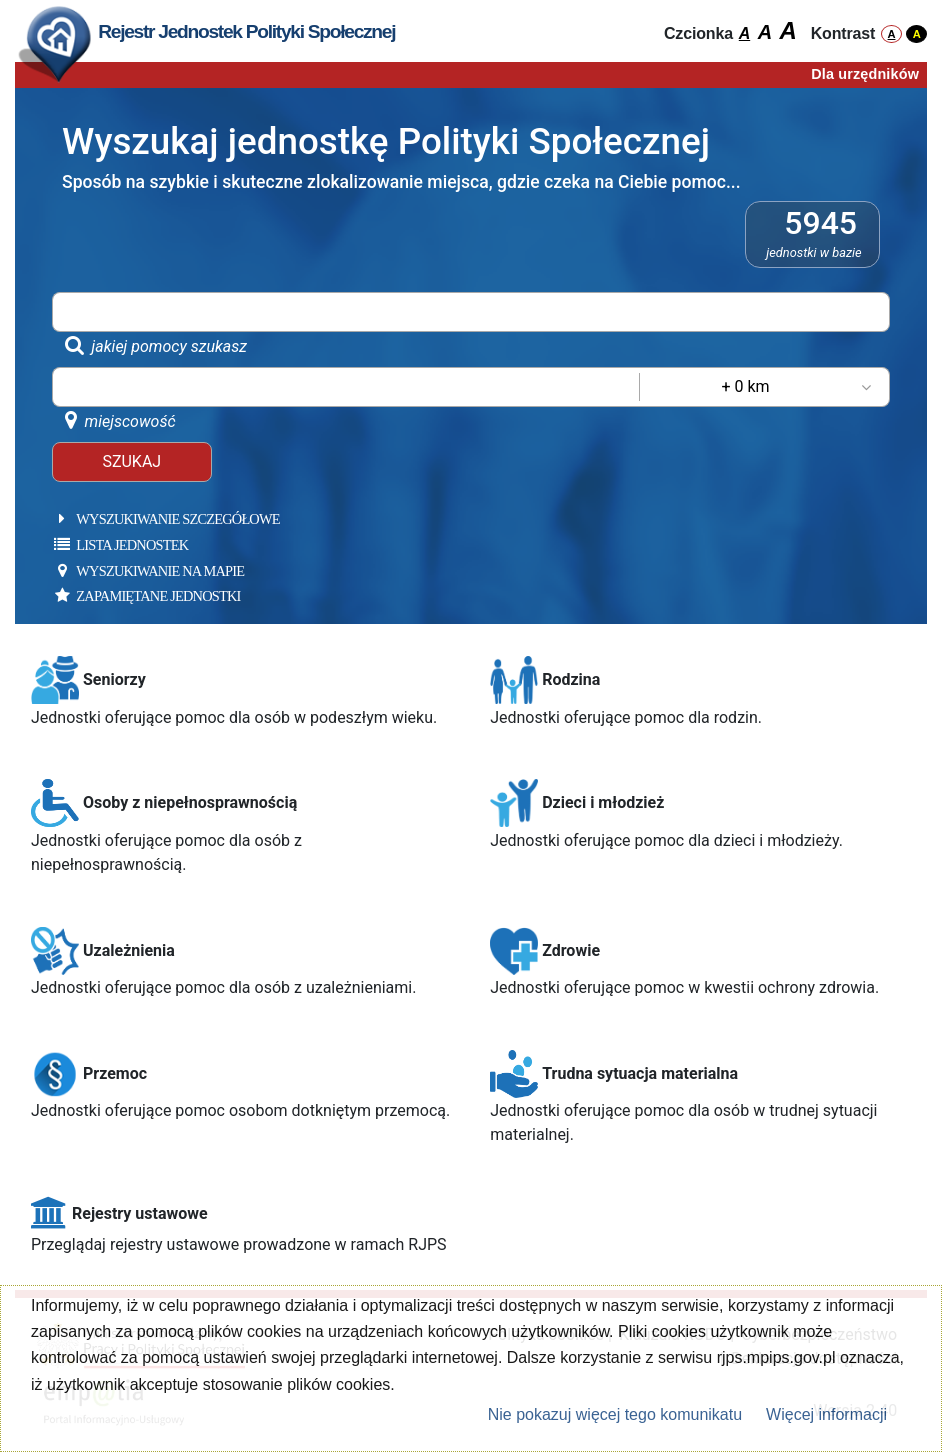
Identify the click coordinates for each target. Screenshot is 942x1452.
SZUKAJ (131, 461)
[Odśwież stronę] (55, 40)
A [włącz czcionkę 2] (765, 32)
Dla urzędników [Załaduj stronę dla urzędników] (865, 74)
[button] (243, 693)
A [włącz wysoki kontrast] (917, 34)
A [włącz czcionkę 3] (787, 30)
